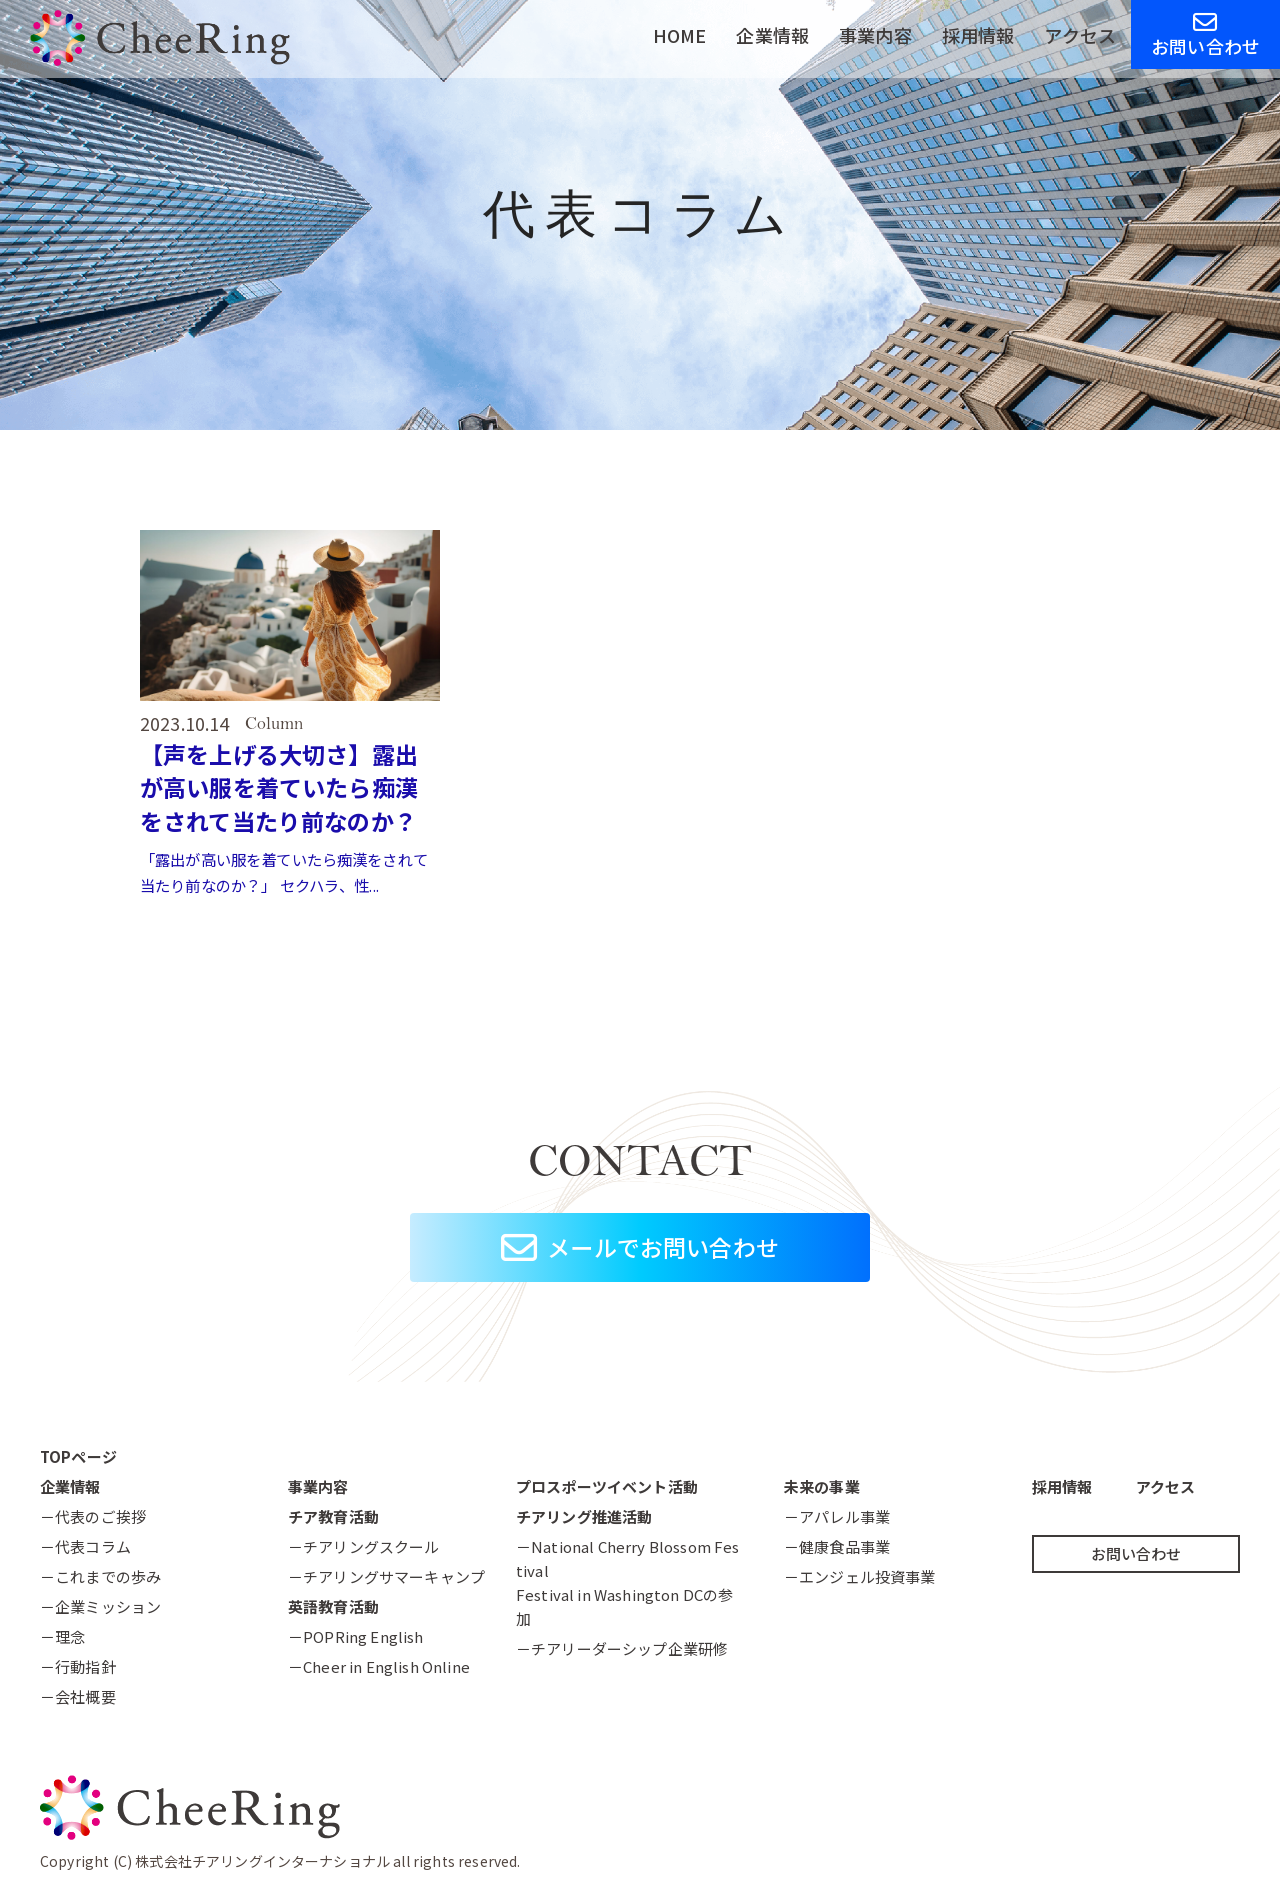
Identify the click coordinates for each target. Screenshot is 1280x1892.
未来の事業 (822, 1486)
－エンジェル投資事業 (860, 1576)
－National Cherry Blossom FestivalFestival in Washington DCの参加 (627, 1582)
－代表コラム (85, 1546)
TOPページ (78, 1456)
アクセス (1080, 35)
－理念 (62, 1636)
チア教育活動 (333, 1516)
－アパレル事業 (837, 1516)
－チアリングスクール (364, 1546)
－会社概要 (78, 1696)
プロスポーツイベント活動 (607, 1486)
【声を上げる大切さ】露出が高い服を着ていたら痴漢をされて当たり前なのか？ (285, 787)
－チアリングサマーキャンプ (386, 1576)
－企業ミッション (100, 1606)
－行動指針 (78, 1666)
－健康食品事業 (837, 1546)
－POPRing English (356, 1636)
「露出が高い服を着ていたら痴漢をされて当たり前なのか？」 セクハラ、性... (285, 872)
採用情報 (978, 35)
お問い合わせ (1205, 34)
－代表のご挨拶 (93, 1516)
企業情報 (772, 35)
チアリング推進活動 (584, 1516)
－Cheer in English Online (379, 1666)
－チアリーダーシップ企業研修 (622, 1648)
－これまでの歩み (100, 1576)
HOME (680, 35)
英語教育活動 (333, 1606)
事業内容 (875, 35)
